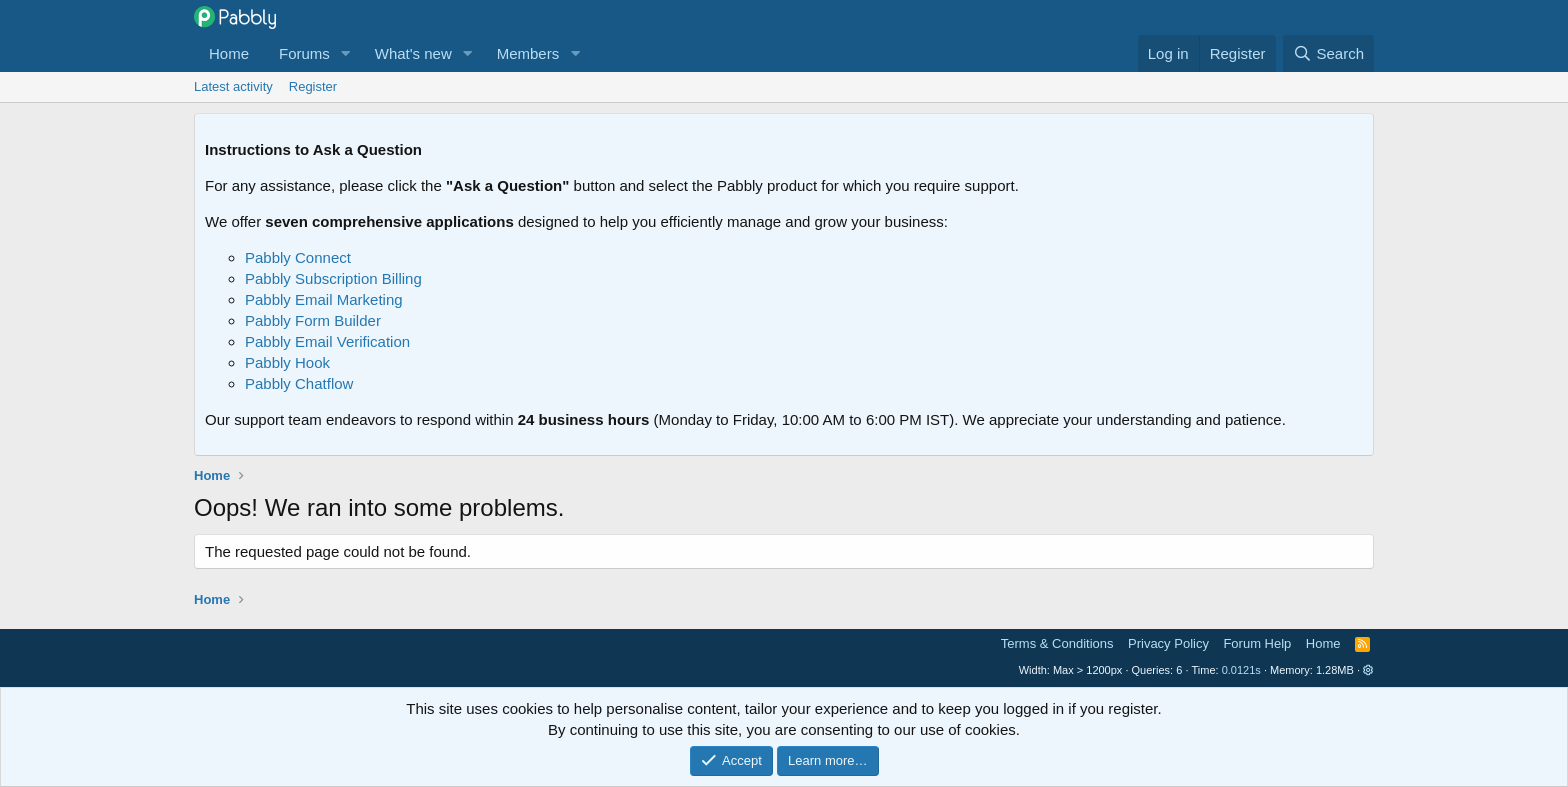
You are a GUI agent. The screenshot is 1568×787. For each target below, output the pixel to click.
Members (528, 53)
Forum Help (1257, 643)
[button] (346, 53)
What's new (413, 53)
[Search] (1328, 53)
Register (313, 86)
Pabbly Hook (287, 362)
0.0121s (1241, 670)
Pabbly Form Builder (313, 320)
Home (229, 53)
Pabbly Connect (298, 257)
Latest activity (233, 86)
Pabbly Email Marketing (324, 299)
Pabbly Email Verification (327, 341)
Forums (304, 53)
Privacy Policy (1168, 643)
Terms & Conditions (1057, 643)
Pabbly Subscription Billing (333, 278)
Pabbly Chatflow (299, 383)
